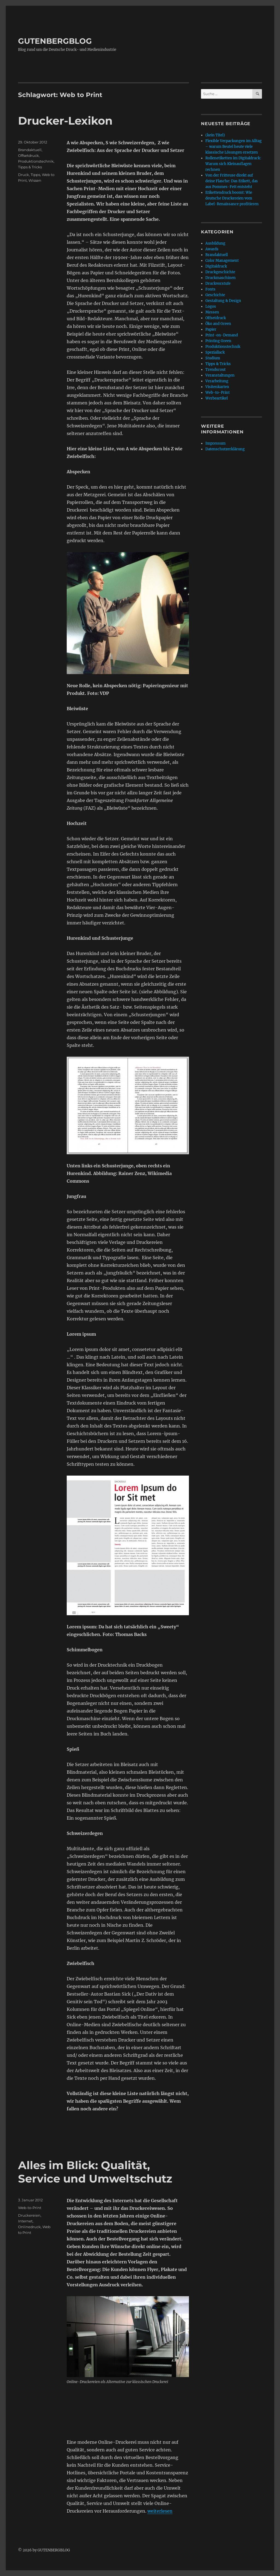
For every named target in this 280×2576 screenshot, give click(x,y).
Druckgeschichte (220, 272)
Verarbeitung (216, 381)
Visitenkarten (217, 386)
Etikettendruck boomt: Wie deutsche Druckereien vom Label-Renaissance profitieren (232, 198)
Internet (25, 2221)
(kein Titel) (215, 135)
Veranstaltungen (220, 375)
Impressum (215, 443)
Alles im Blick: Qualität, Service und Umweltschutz (95, 2171)
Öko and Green (218, 323)
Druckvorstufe (218, 283)
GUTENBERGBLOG (55, 41)
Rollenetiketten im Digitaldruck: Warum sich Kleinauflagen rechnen (233, 164)
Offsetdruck (28, 155)
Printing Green (218, 341)
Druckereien (29, 2215)
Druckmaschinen (220, 277)
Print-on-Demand (221, 335)
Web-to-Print (29, 2207)
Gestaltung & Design (223, 300)
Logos (210, 306)
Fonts (210, 289)
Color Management (222, 260)
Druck (23, 174)
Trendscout (215, 369)
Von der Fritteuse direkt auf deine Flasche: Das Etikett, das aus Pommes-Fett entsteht (231, 181)
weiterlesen (160, 2511)
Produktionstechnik (36, 161)
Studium (212, 358)
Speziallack (215, 352)
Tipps (35, 174)
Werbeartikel (216, 398)
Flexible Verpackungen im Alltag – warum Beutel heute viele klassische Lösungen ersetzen (233, 147)
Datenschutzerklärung (225, 449)
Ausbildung (215, 243)
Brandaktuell (30, 150)
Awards (211, 249)
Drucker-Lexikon (65, 120)
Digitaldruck (216, 266)
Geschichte (215, 295)
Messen (212, 312)
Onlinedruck (29, 2227)
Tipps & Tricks (30, 167)
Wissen (34, 180)
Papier (210, 329)
